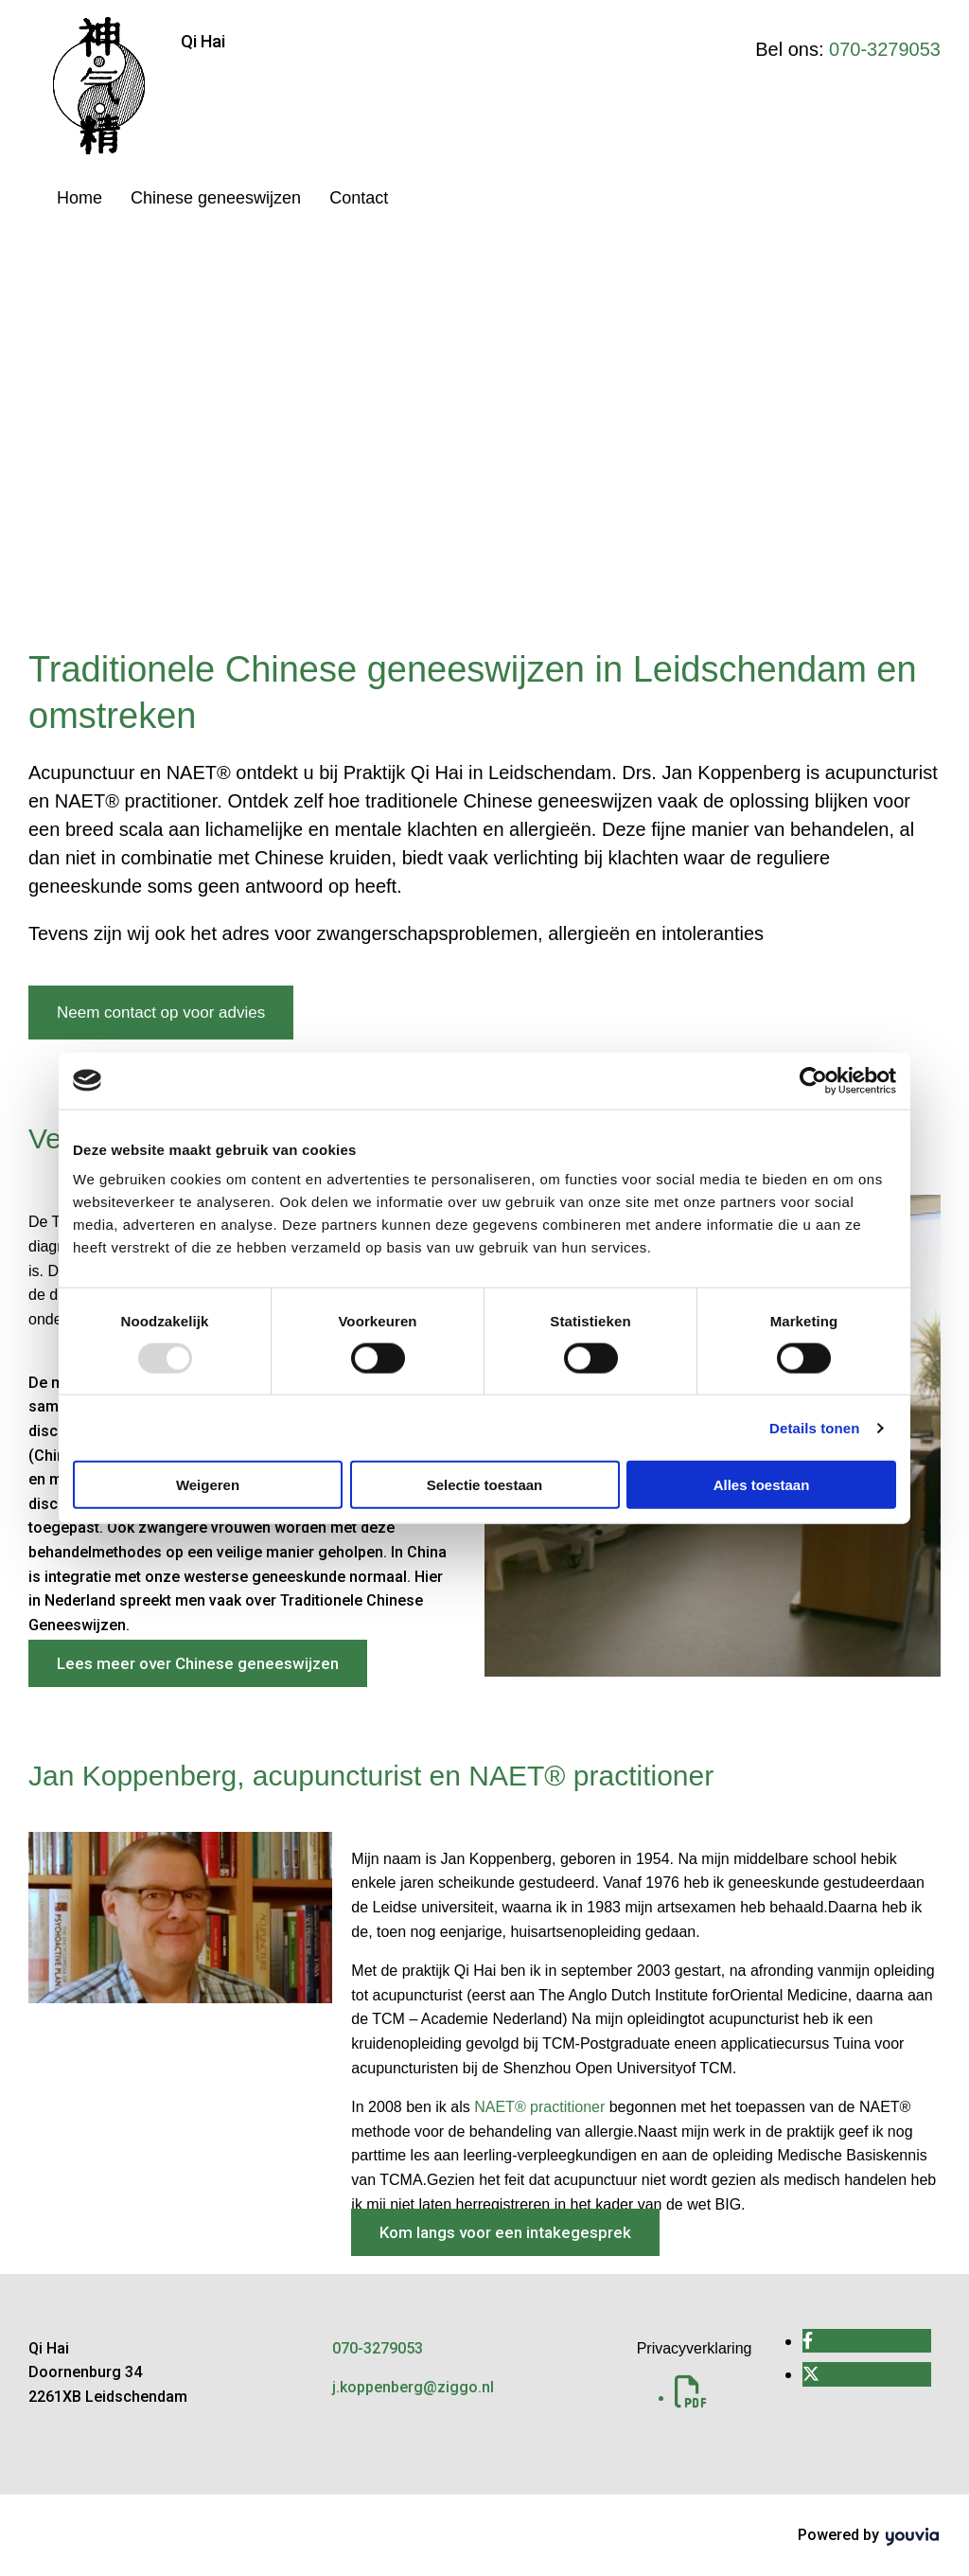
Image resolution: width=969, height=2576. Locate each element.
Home (79, 197)
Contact (358, 197)
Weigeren (207, 1485)
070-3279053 (885, 49)
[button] (160, 1012)
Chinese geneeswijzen (216, 197)
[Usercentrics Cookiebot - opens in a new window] (813, 1080)
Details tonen (814, 1427)
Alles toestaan (762, 1485)
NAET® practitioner (539, 2107)
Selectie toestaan (485, 1485)
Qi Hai (203, 41)
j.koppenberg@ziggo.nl (413, 2387)
